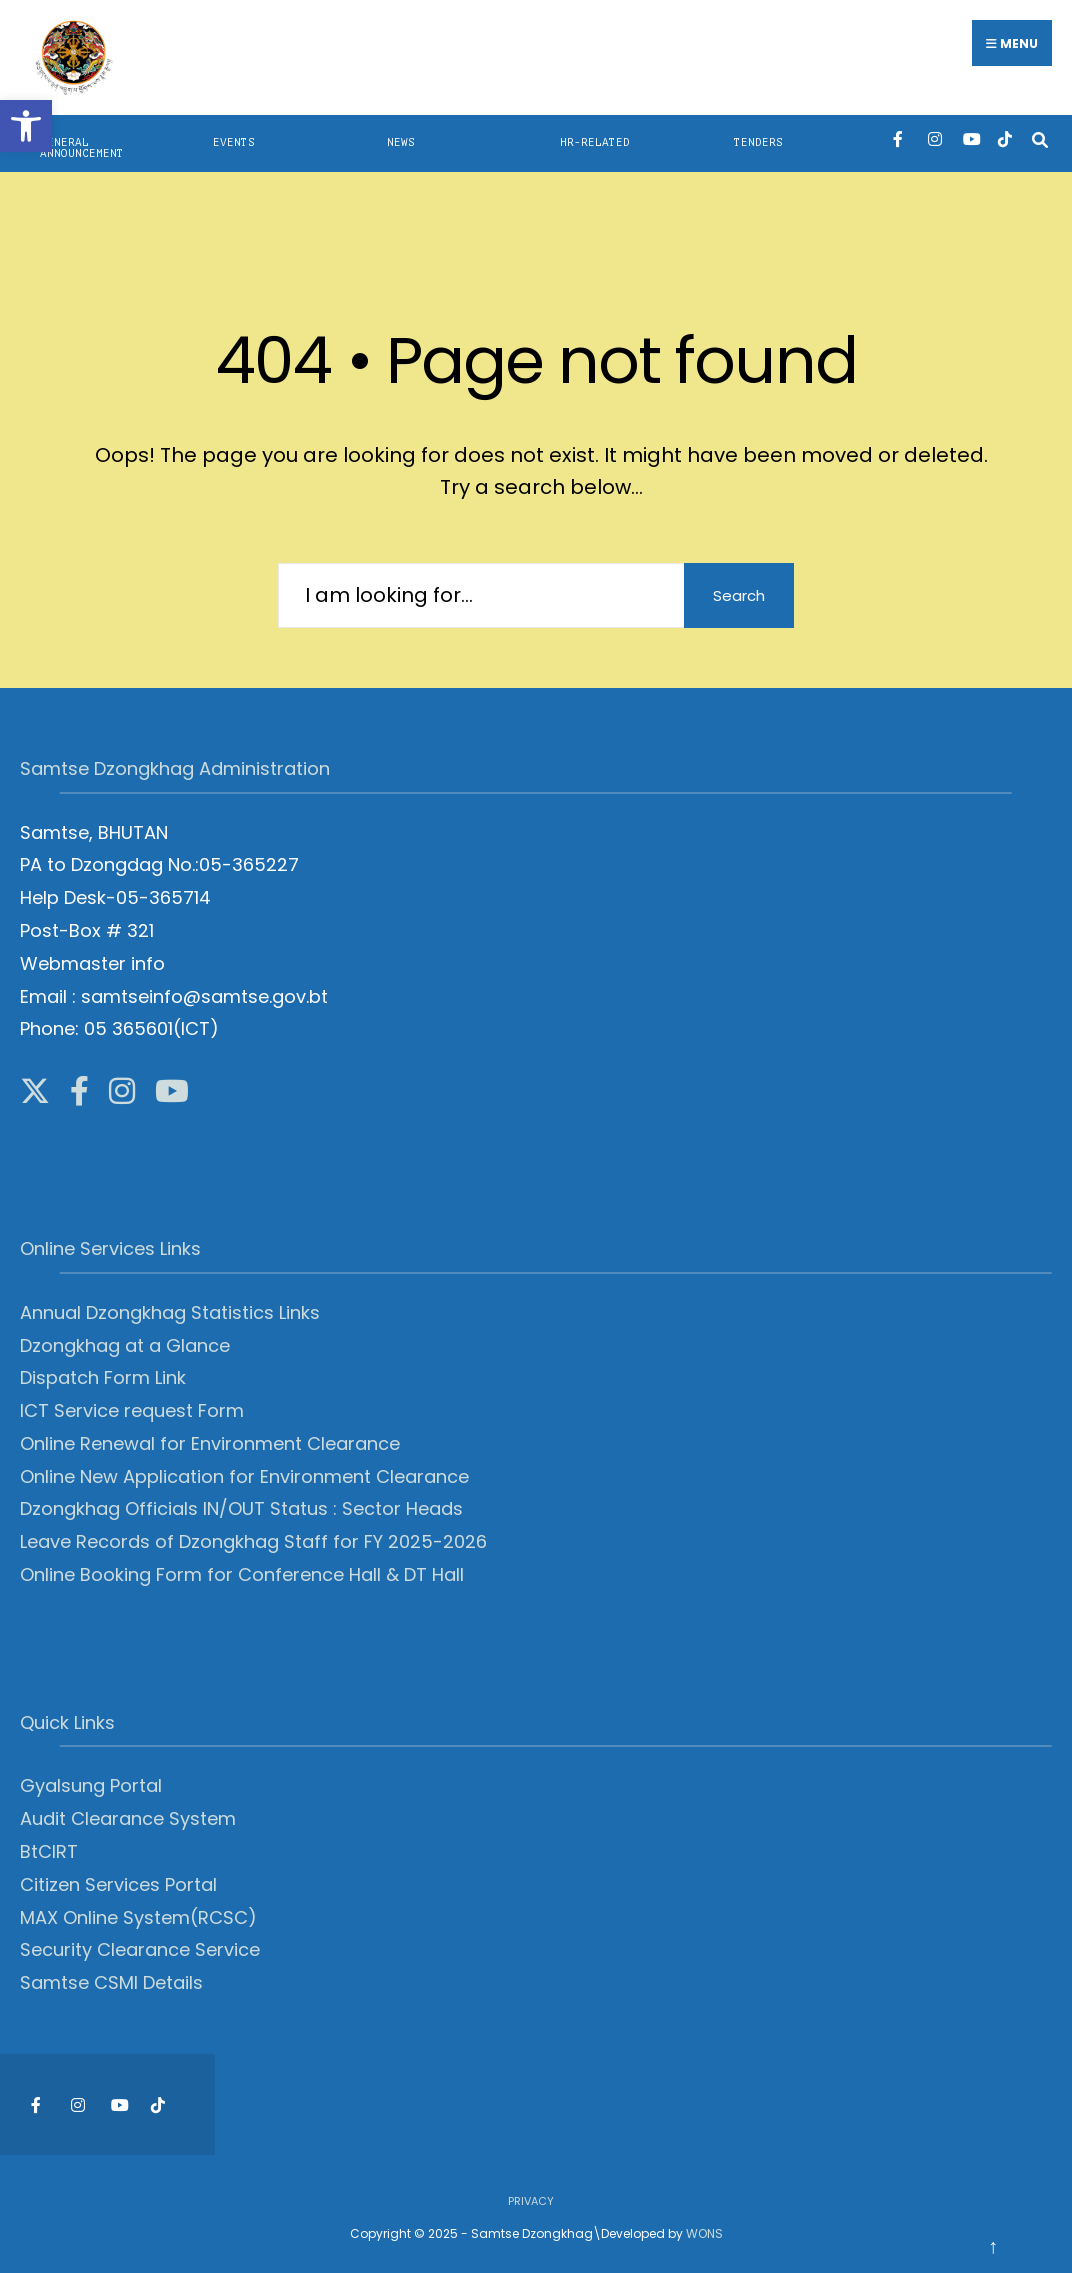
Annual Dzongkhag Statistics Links (170, 1312)
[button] (26, 126)
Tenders (758, 142)
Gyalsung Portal (91, 1785)
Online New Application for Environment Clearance (244, 1476)
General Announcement (82, 148)
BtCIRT (49, 1851)
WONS (704, 2233)
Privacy (531, 2201)
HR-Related (595, 142)
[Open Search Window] (1039, 138)
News (401, 142)
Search (739, 595)
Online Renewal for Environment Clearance (210, 1443)
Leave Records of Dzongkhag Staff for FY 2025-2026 (253, 1541)
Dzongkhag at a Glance (125, 1345)
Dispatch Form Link (103, 1377)
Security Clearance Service (140, 1949)
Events (234, 142)
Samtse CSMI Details (111, 1982)
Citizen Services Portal (118, 1884)
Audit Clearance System (128, 1818)
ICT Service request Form (132, 1410)
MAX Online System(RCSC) (138, 1917)
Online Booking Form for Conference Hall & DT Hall (242, 1574)
